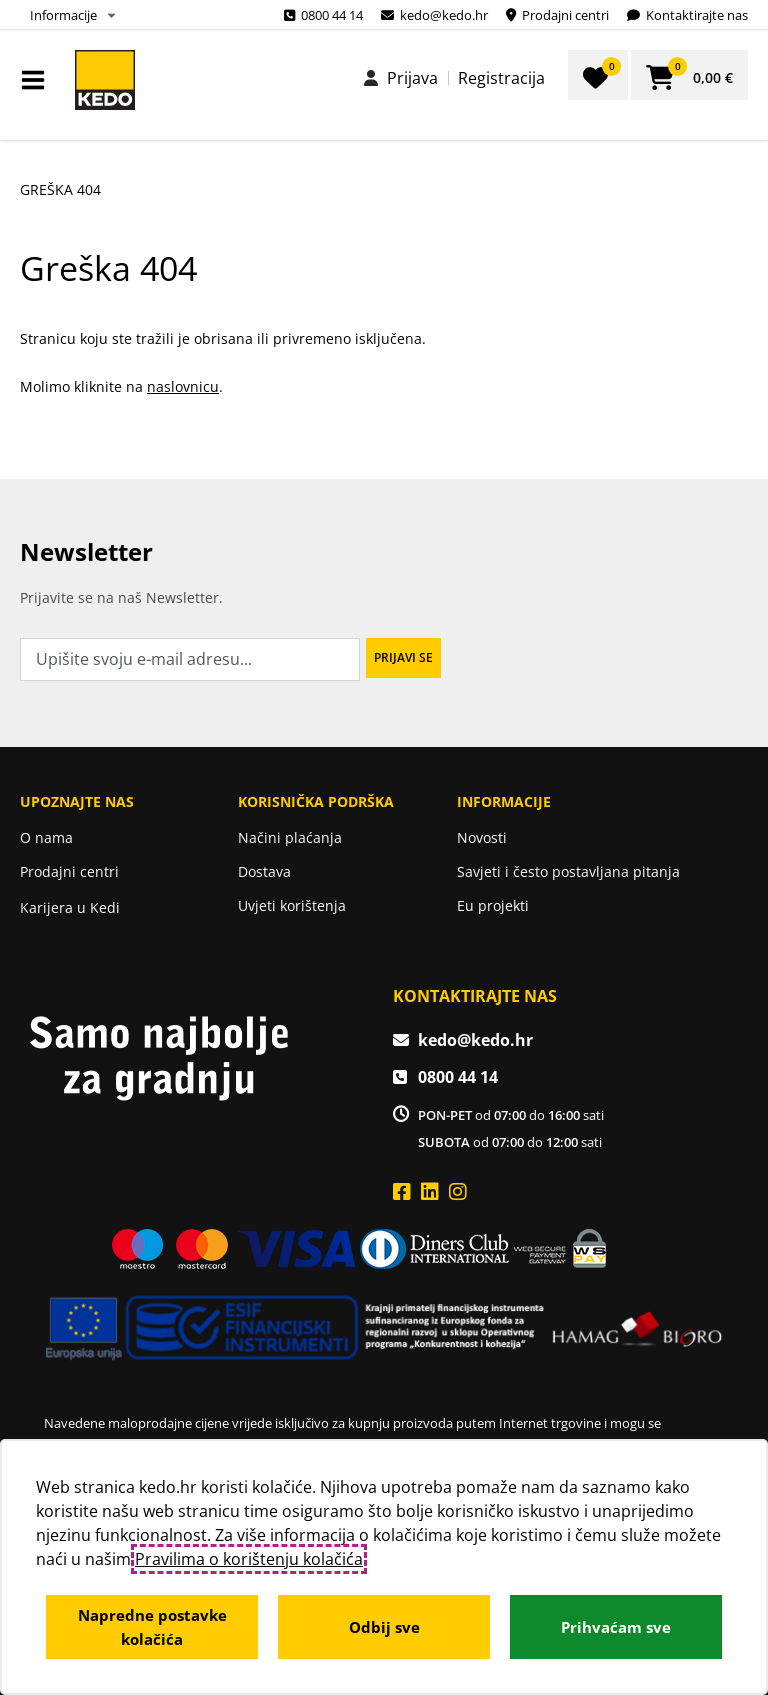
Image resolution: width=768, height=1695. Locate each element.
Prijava (412, 78)
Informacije (63, 15)
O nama (46, 837)
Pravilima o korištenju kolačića (249, 1559)
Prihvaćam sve (616, 1627)
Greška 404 (60, 189)
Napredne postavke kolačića (152, 1627)
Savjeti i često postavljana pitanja (568, 871)
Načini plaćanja (290, 837)
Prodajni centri (69, 871)
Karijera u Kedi (70, 907)
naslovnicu (183, 386)
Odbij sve (384, 1627)
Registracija (501, 78)
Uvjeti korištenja (292, 905)
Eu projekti (493, 905)
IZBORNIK (37, 80)
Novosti (482, 837)
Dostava (264, 871)
